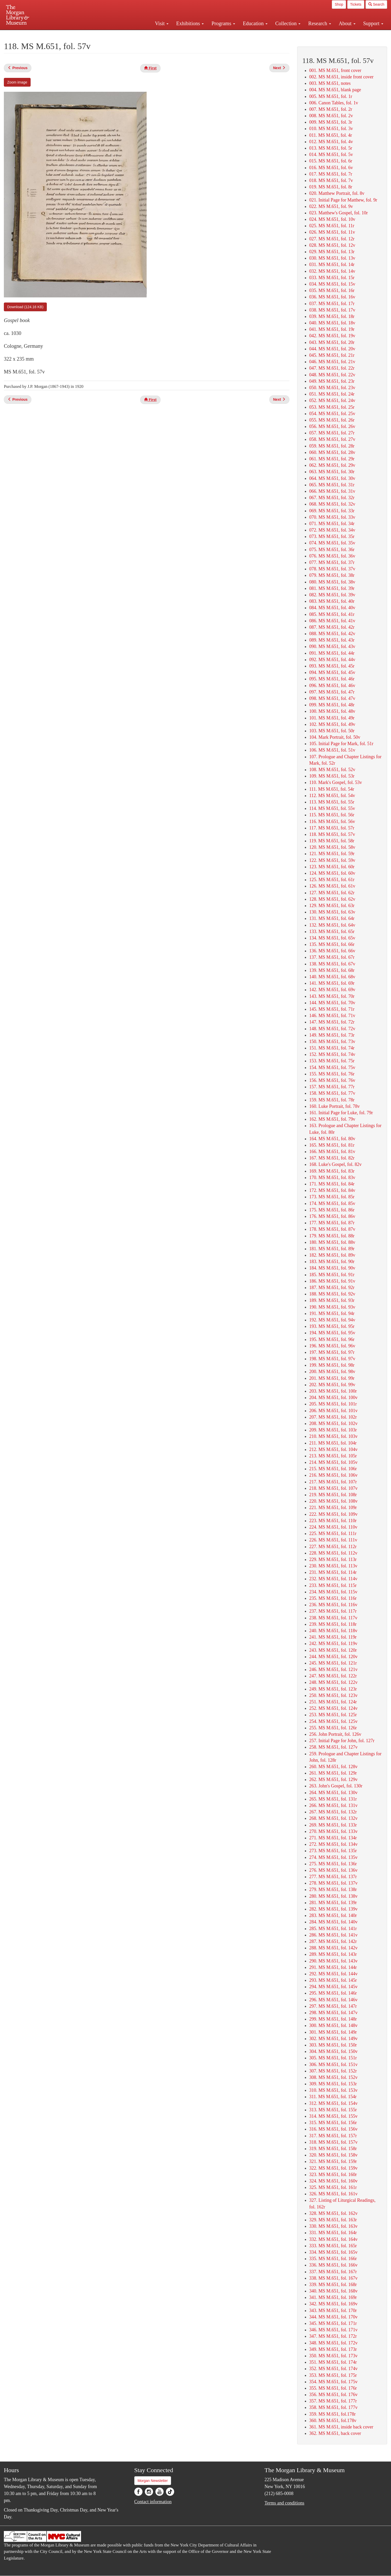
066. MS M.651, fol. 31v (332, 491)
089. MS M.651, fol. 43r (331, 640)
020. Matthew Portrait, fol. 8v (336, 193)
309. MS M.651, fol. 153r (333, 2083)
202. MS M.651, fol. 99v (332, 1384)
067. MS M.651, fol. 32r (331, 497)
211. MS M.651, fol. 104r (333, 1443)
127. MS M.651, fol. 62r (331, 892)
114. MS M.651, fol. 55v (332, 808)
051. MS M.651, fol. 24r (331, 394)
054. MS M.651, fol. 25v (332, 413)
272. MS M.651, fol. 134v (333, 1844)
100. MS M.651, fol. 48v (332, 711)
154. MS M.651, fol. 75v (332, 1067)
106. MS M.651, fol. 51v (332, 750)
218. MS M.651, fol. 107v (333, 1488)
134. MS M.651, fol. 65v (332, 937)
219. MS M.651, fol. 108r (333, 1494)
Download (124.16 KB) (25, 307)
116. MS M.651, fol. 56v (332, 821)
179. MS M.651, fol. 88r (331, 1235)
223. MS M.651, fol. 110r (333, 1520)
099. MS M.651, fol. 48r (331, 704)
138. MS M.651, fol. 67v (332, 963)
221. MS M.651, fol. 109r (333, 1507)
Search (376, 4)
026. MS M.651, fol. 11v (332, 232)
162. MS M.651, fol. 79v (332, 1119)
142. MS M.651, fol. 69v (332, 989)
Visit (161, 23)
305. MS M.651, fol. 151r (333, 2057)
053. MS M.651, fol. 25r (331, 407)
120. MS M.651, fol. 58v (332, 847)
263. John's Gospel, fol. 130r (335, 1785)
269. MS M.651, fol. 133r (333, 1825)
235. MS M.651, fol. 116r (333, 1598)
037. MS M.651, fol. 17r (331, 303)
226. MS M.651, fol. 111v (333, 1539)
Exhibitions (190, 23)
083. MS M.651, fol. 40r (331, 601)
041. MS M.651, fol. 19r (331, 329)
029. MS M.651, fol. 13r (331, 251)
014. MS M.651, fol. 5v (331, 154)
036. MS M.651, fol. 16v (332, 296)
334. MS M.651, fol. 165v (333, 2252)
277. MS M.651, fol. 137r (333, 1876)
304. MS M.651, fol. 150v (333, 2051)
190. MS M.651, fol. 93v (332, 1307)
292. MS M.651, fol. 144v (333, 1973)
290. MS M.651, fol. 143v (333, 1960)
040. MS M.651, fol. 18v (332, 322)
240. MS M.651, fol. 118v (333, 1630)
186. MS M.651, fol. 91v (332, 1281)
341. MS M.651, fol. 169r (333, 2297)
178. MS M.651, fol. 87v (332, 1229)
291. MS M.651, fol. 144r (333, 1967)
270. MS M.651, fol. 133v (333, 1831)
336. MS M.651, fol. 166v (333, 2265)
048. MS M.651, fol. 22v (332, 374)
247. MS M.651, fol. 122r (333, 1675)
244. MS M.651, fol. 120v (333, 1656)
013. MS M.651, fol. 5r (330, 148)
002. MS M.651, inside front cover (341, 76)
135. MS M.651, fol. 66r (331, 944)
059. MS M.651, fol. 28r (331, 446)
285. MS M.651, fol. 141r (333, 1928)
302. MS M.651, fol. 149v (333, 2038)
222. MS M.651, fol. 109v (333, 1514)
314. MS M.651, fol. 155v (333, 2116)
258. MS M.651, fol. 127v (333, 1747)
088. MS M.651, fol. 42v (332, 633)
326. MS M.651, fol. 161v (333, 2193)
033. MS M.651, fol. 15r (331, 277)
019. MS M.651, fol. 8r (330, 186)
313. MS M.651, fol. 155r (333, 2109)
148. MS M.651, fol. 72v (332, 1028)
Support (373, 23)
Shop (339, 4)
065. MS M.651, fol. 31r (331, 484)
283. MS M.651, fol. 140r (333, 1915)
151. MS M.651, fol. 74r (331, 1048)
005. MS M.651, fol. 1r (330, 96)
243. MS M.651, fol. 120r (333, 1650)
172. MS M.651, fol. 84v (332, 1190)
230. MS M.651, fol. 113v (333, 1565)
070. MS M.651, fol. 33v (332, 517)
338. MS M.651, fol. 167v (333, 2278)
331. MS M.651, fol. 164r (333, 2232)
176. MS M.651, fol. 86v (332, 1216)
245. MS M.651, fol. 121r (333, 1663)
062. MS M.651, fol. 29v (332, 465)
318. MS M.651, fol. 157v (333, 2142)
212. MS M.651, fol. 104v (333, 1449)
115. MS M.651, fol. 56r (331, 814)
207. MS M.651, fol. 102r (333, 1417)
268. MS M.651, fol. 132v (333, 1818)
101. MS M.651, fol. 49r (331, 717)
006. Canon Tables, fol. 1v (333, 102)
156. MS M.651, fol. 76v (332, 1080)
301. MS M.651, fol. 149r (333, 2032)
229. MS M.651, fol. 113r (333, 1559)
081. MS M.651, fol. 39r (331, 588)
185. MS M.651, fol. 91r (331, 1274)
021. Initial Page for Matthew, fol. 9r (343, 200)
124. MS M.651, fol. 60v (332, 873)
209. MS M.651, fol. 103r (333, 1429)
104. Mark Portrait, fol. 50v (334, 737)
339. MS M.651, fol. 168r (333, 2284)
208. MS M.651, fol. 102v (333, 1423)
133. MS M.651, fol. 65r (331, 931)
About (347, 23)
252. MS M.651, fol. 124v (333, 1708)
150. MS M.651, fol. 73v (332, 1041)
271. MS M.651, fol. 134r (333, 1837)
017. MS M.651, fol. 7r (330, 174)
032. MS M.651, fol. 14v (332, 271)
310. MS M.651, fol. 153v (333, 2090)
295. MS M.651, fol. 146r (333, 1993)
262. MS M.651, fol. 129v (333, 1779)
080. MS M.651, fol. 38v (332, 581)
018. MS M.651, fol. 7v (331, 180)
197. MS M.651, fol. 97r (331, 1352)
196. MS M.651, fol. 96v (332, 1345)
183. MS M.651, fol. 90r (331, 1261)
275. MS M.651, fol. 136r (333, 1863)
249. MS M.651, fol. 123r (333, 1689)
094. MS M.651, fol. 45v (332, 672)
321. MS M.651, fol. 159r (333, 2161)
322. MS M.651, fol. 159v (333, 2168)
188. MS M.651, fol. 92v (332, 1293)
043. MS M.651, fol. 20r (331, 342)
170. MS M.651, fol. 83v (332, 1177)
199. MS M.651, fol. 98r (331, 1365)
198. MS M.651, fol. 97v (332, 1358)
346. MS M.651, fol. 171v (333, 2329)
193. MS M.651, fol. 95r (331, 1326)
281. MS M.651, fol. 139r (333, 1902)
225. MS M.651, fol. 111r (333, 1533)
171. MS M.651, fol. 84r (331, 1183)
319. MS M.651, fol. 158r (333, 2148)
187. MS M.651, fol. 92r (331, 1287)
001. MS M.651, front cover (335, 70)
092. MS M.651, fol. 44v (332, 659)
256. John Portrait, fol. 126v (335, 1734)
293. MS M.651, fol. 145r (333, 1980)
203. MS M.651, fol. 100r (333, 1391)
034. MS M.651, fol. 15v (332, 284)
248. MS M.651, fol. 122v (333, 1682)
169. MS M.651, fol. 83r (331, 1171)
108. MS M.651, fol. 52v (332, 769)
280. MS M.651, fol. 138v (333, 1896)
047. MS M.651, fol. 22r (331, 368)
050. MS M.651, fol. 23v (332, 387)
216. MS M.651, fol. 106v (333, 1475)
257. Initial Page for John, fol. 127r (341, 1740)
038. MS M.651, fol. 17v (332, 310)
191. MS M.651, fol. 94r (331, 1313)
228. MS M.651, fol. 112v (333, 1553)
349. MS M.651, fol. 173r (333, 2349)
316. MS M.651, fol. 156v (333, 2129)
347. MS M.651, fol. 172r (333, 2336)
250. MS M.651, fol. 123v (333, 1695)
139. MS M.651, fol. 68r (331, 970)
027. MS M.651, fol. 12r (331, 238)
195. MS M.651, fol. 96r (331, 1339)
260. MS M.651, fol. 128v (333, 1766)
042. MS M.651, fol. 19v (332, 335)
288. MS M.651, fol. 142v (333, 1947)
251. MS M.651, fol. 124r (333, 1701)
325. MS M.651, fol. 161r (333, 2187)
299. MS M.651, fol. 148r (333, 2019)
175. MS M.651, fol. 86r (331, 1209)
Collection (287, 23)
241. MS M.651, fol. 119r (333, 1637)
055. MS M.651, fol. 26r (331, 420)
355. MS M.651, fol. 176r (333, 2388)
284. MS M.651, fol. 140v (333, 1921)
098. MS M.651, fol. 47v (332, 698)
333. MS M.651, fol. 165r (333, 2245)
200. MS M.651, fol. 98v (332, 1371)
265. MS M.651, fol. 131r (333, 1799)
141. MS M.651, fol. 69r (331, 983)
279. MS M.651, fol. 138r (333, 1889)
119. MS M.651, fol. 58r (331, 840)
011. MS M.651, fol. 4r (330, 135)
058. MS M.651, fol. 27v (332, 439)
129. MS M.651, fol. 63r (331, 905)
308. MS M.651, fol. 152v (333, 2077)
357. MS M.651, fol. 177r (333, 2401)
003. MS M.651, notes (330, 83)
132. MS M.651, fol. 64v (332, 925)
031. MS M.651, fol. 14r (331, 264)
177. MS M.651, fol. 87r (331, 1222)
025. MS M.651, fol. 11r (331, 225)
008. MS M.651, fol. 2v (331, 115)
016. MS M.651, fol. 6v (331, 167)
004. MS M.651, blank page (335, 89)
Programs (223, 23)
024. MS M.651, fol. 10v (332, 219)
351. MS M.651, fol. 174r (333, 2362)
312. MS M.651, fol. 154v (333, 2103)
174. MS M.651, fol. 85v (332, 1203)
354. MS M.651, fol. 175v (333, 2381)
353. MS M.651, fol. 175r (333, 2375)
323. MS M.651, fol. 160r (333, 2174)
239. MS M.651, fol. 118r (333, 1624)
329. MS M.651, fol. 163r (333, 2219)
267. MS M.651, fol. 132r (333, 1811)
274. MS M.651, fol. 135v (333, 1857)
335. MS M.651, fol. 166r (333, 2258)
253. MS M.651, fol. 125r (333, 1714)
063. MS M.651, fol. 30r (331, 471)
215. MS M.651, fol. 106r (333, 1468)
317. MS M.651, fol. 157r (333, 2135)
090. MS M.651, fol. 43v (332, 646)
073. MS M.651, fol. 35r (331, 536)
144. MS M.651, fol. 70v (332, 1002)
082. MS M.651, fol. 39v (332, 594)
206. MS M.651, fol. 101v (333, 1410)
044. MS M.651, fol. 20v (332, 348)
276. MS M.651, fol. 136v (333, 1870)
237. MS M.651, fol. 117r (333, 1611)
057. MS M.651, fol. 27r (331, 432)
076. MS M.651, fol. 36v (332, 556)
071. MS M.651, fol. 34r (331, 523)
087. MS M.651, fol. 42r (331, 627)
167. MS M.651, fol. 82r (331, 1158)
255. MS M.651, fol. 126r (333, 1727)
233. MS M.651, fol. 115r (333, 1585)
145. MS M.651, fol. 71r (331, 1009)
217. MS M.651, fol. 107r (333, 1481)
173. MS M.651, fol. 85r (331, 1196)
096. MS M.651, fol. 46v (332, 685)
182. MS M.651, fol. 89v (332, 1255)
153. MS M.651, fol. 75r (331, 1060)
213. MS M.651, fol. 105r (333, 1455)
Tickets (355, 4)
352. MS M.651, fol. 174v (333, 2368)
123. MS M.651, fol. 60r (331, 866)
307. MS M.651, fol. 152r (333, 2070)
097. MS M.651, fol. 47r (331, 692)
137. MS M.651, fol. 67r (331, 957)
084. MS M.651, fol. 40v (332, 607)
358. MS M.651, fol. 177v (333, 2407)
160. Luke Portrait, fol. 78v (334, 1106)
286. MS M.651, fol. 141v (333, 1935)
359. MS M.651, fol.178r (332, 2414)
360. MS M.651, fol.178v (333, 2420)
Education (255, 23)
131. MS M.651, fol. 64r (331, 918)
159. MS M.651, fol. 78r (331, 1099)
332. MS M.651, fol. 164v (333, 2239)
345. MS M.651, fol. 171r (333, 2323)
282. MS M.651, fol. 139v (333, 1909)
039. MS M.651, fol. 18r (331, 316)
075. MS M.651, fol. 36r (331, 549)
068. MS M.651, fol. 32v (332, 504)
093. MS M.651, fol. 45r (331, 666)
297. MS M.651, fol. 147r (333, 2006)
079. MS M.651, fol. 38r (331, 575)
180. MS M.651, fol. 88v (332, 1242)
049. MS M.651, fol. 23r (331, 381)
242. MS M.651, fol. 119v (333, 1643)
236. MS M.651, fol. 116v (333, 1604)
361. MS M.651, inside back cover (341, 2426)
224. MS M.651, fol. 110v (333, 1527)
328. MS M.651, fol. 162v (333, 2213)
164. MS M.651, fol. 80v (332, 1138)
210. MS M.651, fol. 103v (333, 1436)
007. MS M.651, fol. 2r (330, 109)
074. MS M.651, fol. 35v (332, 542)
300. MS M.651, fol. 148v (333, 2025)
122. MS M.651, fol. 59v (332, 860)
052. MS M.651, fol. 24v (332, 400)
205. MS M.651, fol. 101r (333, 1403)
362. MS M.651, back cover (335, 2433)
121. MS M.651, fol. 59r (331, 853)
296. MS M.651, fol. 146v (333, 1999)
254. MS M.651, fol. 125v (333, 1721)
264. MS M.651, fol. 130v (333, 1792)
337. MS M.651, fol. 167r (333, 2271)
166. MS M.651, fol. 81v (332, 1151)
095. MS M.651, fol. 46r (331, 678)
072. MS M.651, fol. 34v (332, 530)
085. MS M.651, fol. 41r (331, 614)
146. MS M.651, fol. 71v (332, 1015)
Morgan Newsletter (153, 2481)
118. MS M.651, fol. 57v (332, 834)
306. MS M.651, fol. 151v (333, 2064)
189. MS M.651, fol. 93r (331, 1300)
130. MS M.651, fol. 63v (332, 912)
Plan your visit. (134, 34)
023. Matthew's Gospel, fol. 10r (338, 212)
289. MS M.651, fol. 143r (333, 1954)
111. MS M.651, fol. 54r (331, 789)
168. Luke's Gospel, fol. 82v (335, 1164)
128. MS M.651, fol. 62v (332, 899)
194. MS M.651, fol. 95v (332, 1332)
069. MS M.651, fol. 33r (331, 510)
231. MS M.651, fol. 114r (333, 1572)
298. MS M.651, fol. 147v (333, 2012)
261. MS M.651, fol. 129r (333, 1773)
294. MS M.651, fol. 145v (333, 1986)
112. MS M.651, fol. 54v (332, 795)
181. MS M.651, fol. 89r (331, 1248)
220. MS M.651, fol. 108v (333, 1501)
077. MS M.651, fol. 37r (331, 562)
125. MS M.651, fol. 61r (331, 879)
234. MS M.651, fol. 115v (333, 1591)
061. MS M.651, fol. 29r (331, 458)
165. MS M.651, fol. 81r (331, 1145)
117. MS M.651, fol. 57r (331, 827)
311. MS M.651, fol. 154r (333, 2096)
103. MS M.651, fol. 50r (331, 730)
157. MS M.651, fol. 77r (331, 1086)
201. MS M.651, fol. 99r (331, 1378)
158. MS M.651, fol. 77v (332, 1093)
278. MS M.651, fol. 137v (333, 1883)
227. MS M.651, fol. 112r (333, 1546)
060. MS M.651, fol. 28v (332, 452)
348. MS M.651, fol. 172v (333, 2342)
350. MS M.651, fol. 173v (333, 2355)
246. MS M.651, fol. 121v (333, 1669)
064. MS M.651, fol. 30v (332, 478)
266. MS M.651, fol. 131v (333, 1805)
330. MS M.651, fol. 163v (333, 2226)
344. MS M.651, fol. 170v (333, 2316)
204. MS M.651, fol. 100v (333, 1397)
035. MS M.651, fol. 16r (331, 290)
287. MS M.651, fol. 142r (333, 1941)
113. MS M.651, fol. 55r (331, 802)
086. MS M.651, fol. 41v (332, 620)
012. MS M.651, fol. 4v (331, 141)
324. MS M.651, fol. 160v (333, 2181)
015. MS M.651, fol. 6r (330, 160)
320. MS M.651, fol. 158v (333, 2155)
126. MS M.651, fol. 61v (332, 886)
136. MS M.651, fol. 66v (332, 950)
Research (319, 23)
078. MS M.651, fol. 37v (332, 568)
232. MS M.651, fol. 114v (333, 1578)
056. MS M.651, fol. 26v (332, 426)
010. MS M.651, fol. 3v (331, 128)
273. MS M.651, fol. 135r (333, 1850)
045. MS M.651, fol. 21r (331, 355)
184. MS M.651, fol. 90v (332, 1268)
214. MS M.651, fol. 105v (333, 1462)
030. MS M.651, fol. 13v (332, 258)
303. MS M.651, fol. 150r (333, 2045)
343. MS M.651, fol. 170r (333, 2310)
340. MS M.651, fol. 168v (333, 2291)
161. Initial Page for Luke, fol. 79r (341, 1112)
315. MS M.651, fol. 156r (333, 2122)
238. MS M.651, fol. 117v (333, 1617)
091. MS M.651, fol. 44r (331, 653)
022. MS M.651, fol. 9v (331, 206)
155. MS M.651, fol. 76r (331, 1073)
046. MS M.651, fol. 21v (332, 361)
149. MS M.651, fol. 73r (331, 1035)
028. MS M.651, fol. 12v (332, 245)
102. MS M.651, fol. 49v (332, 724)
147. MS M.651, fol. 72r (331, 1022)
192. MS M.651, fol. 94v (332, 1319)
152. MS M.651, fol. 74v (332, 1054)
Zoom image (17, 82)
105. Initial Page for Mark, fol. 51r (341, 743)
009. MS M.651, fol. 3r (330, 122)
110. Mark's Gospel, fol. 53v (335, 782)
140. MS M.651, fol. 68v (332, 976)
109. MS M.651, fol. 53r (331, 776)
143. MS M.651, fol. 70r (331, 996)
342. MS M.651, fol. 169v (333, 2303)
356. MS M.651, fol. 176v (333, 2394)
